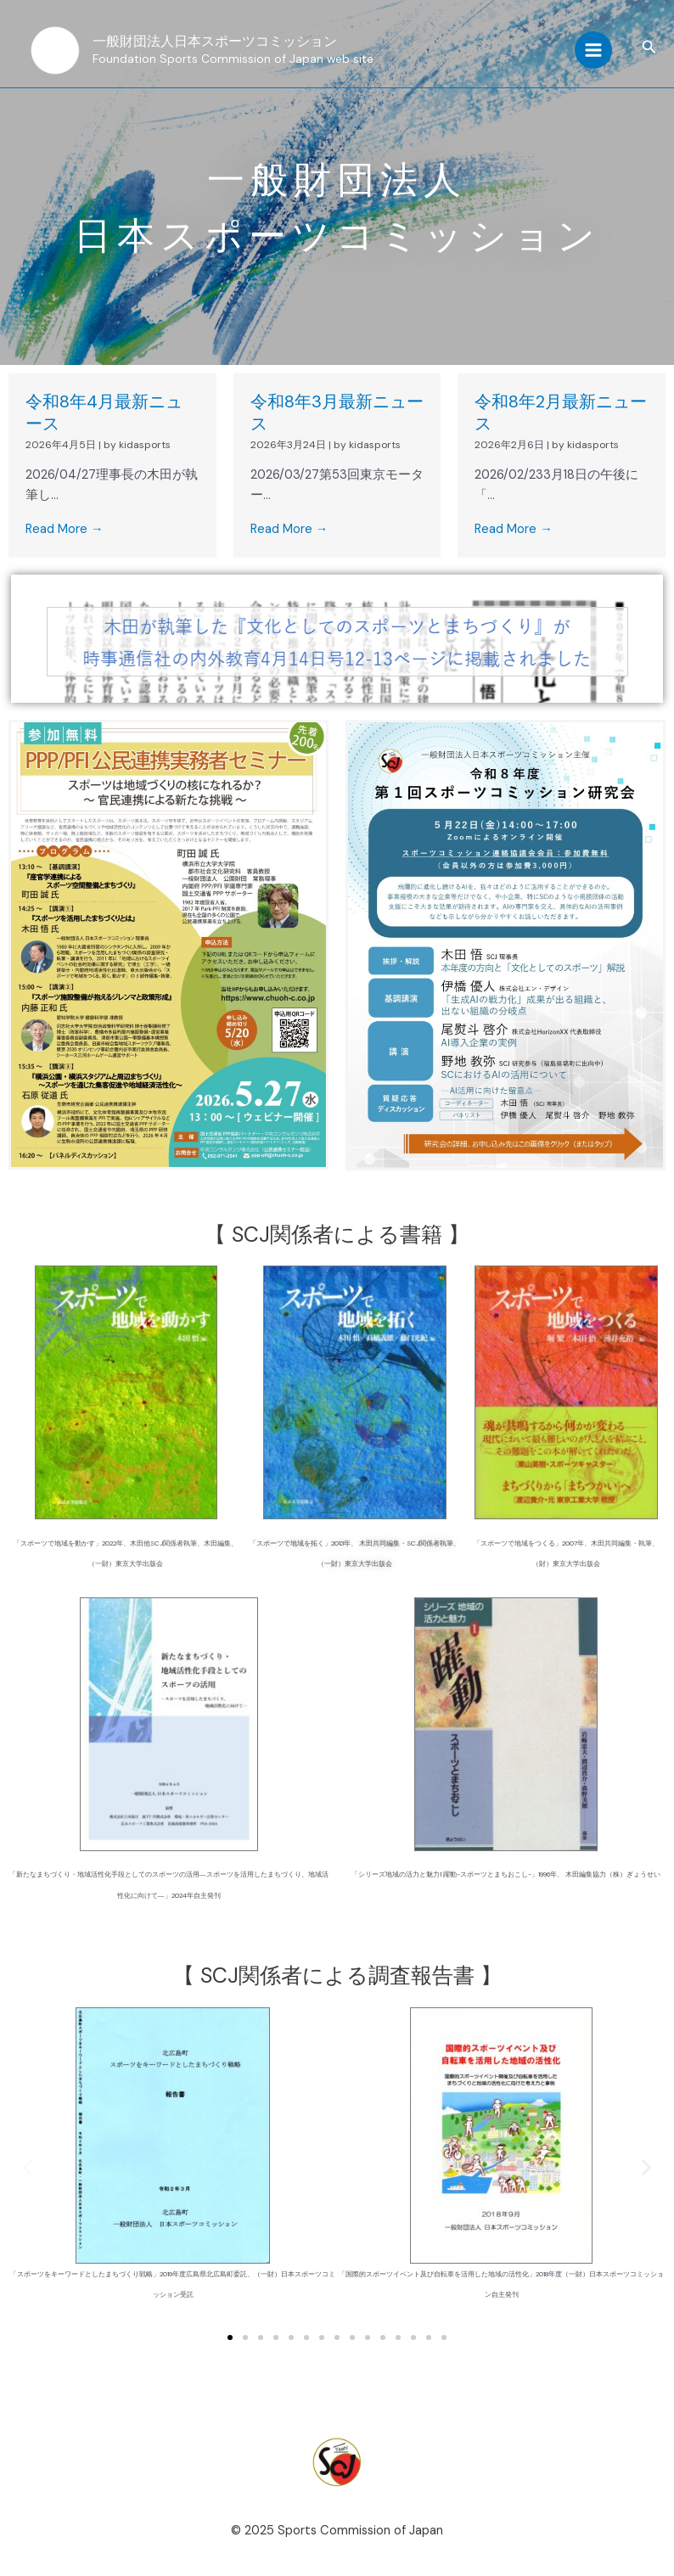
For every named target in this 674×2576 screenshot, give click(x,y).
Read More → (64, 529)
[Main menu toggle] (593, 51)
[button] (649, 48)
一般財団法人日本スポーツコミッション (223, 41)
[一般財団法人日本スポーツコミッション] (55, 50)
